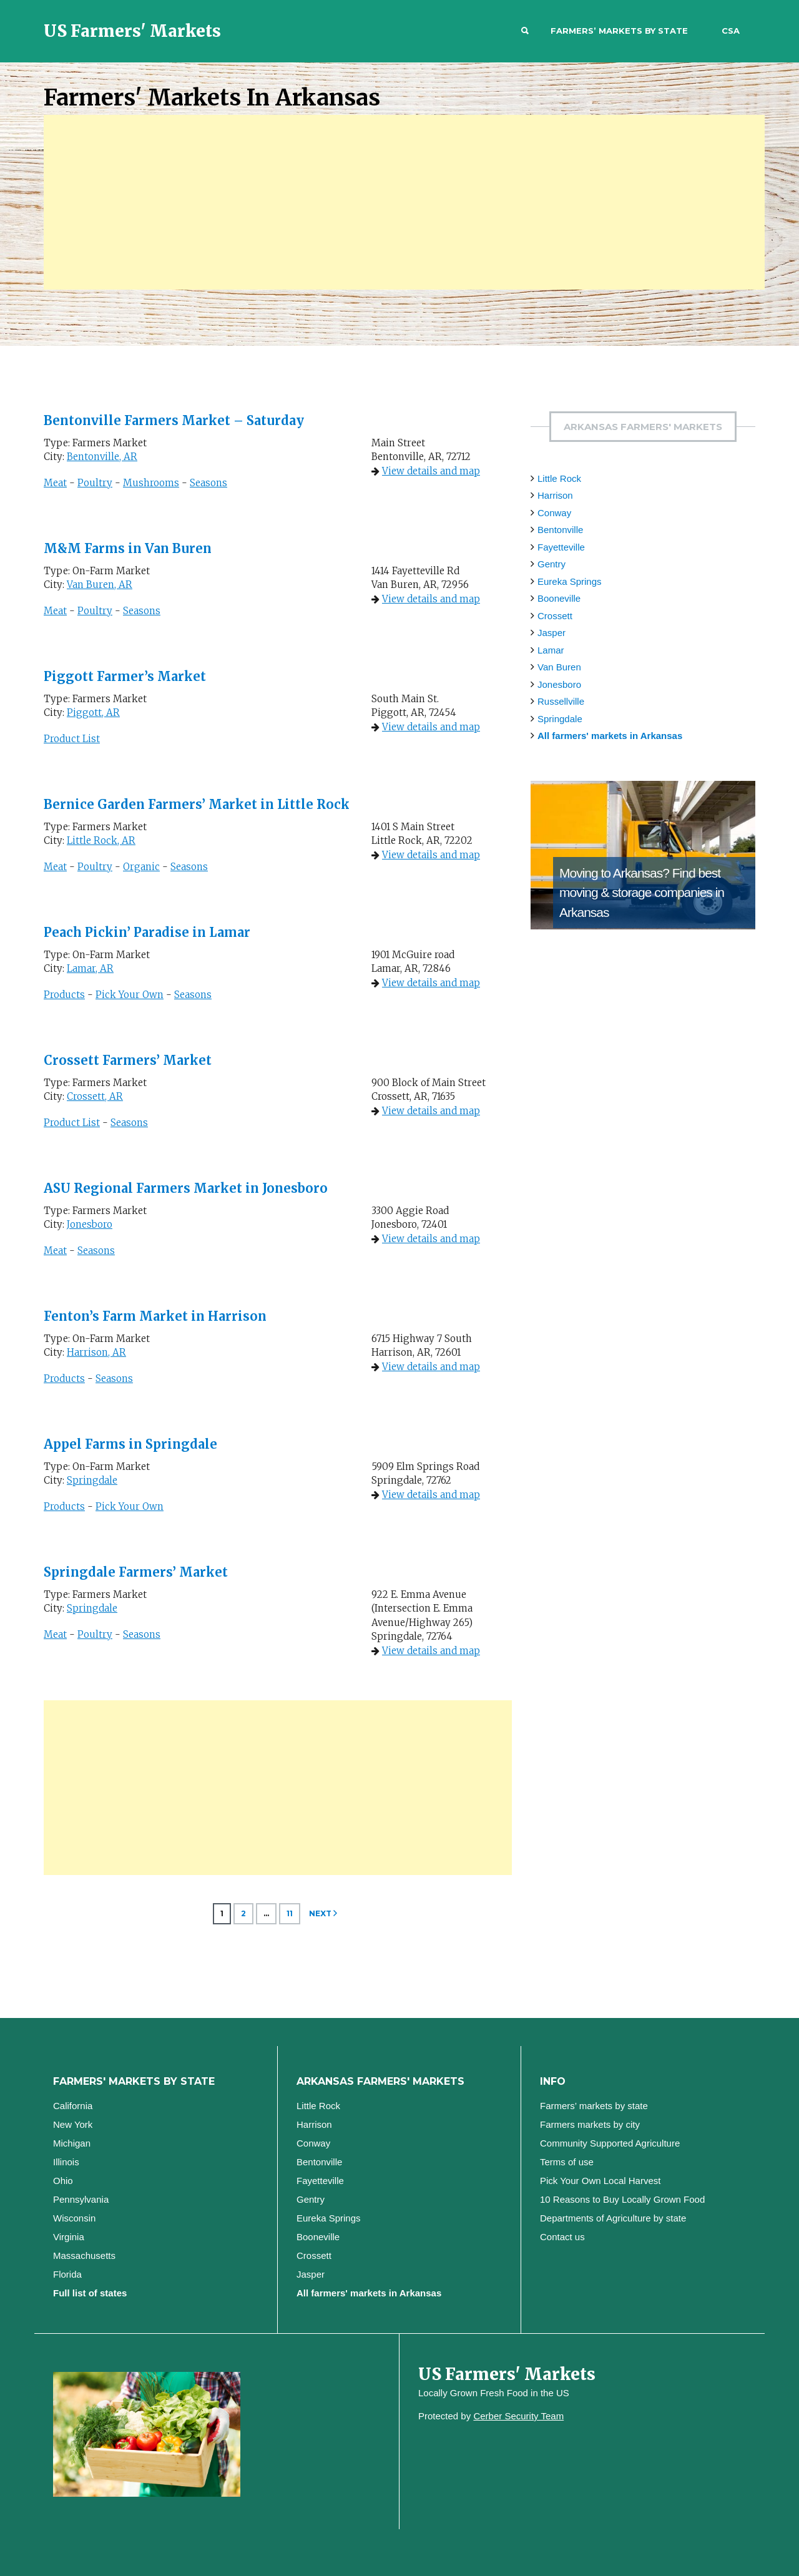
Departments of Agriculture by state (613, 2218)
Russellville (560, 701)
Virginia (68, 2236)
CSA (731, 31)
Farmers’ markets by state (619, 31)
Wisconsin (74, 2218)
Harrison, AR (96, 1352)
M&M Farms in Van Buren (128, 548)
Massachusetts (84, 2255)
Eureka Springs (569, 581)
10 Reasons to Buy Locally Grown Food (622, 2199)
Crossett (554, 615)
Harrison (555, 495)
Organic (141, 867)
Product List (72, 739)
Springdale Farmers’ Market (136, 1572)
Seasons (208, 483)
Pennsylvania (81, 2199)
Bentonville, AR (102, 457)
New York (72, 2124)
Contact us (562, 2236)
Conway (554, 512)
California (72, 2105)
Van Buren (559, 667)
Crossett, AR (95, 1096)
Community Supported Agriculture (610, 2143)
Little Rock (559, 478)
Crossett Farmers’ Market (128, 1060)
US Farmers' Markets (132, 31)
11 (290, 1913)
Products (64, 995)
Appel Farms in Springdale (130, 1444)
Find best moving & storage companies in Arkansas (641, 892)
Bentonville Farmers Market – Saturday (174, 420)
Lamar (550, 650)
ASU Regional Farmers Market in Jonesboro (186, 1188)
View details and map (431, 471)
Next (320, 1913)
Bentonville (560, 529)
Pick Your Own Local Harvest (600, 2180)
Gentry (551, 564)
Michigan (72, 2143)
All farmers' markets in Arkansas (609, 735)
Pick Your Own (130, 995)
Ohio (63, 2180)
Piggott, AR (93, 712)
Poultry (94, 483)
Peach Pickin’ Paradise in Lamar (147, 932)
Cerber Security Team (518, 2416)
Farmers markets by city (590, 2124)
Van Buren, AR (99, 584)
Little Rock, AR (101, 840)
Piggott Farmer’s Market (125, 676)
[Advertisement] (404, 202)
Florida (67, 2274)
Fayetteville (561, 547)
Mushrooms (151, 483)
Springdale (92, 1480)
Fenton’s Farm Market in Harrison (155, 1316)
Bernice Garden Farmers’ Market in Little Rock (197, 804)
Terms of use (567, 2162)
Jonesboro (89, 1224)
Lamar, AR (90, 968)
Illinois (66, 2162)
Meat (55, 483)
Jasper (551, 632)
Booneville (559, 598)
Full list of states (90, 2293)
